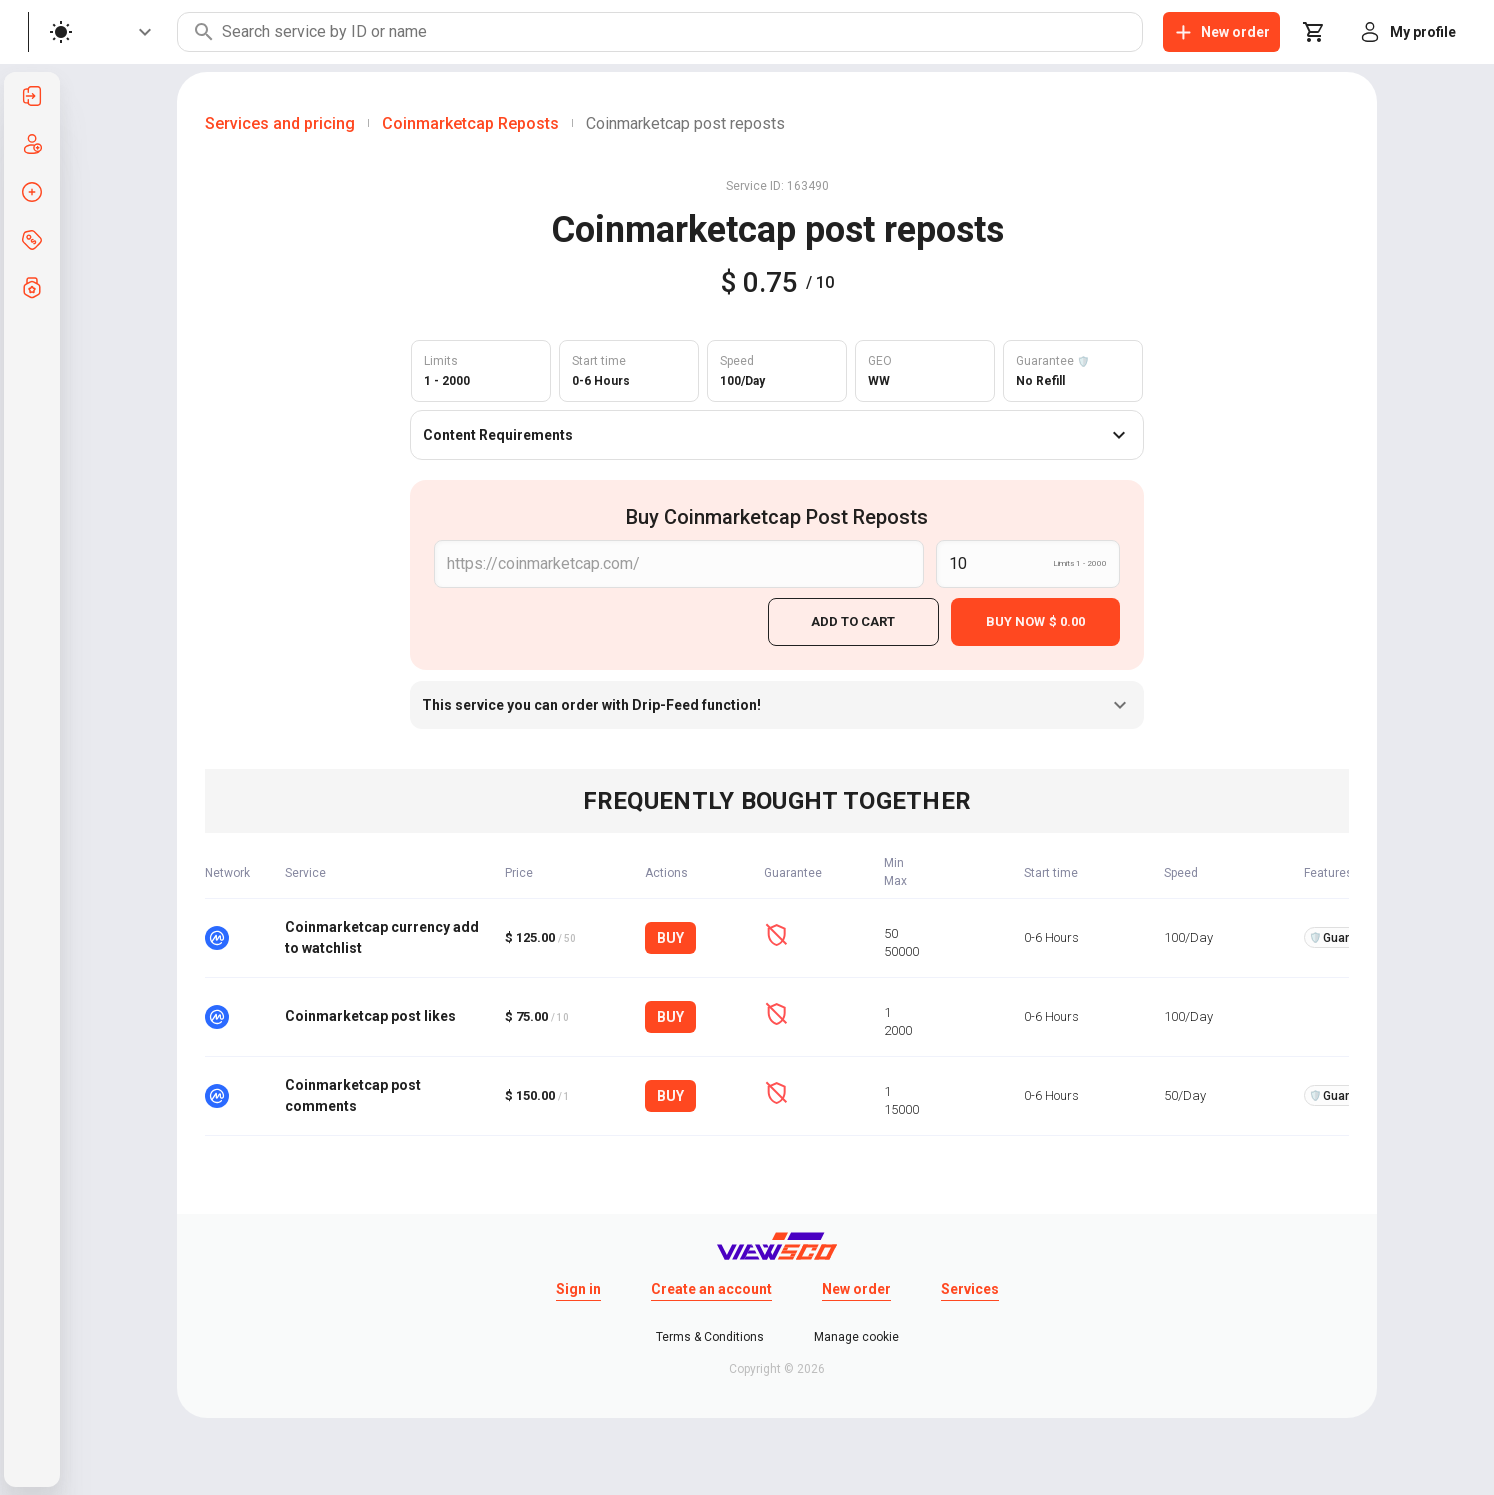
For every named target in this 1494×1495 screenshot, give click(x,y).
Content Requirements (777, 435)
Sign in (578, 1286)
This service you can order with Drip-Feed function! (777, 702)
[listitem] (32, 96)
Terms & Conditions (710, 1334)
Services (970, 1286)
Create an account (711, 1286)
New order (856, 1286)
